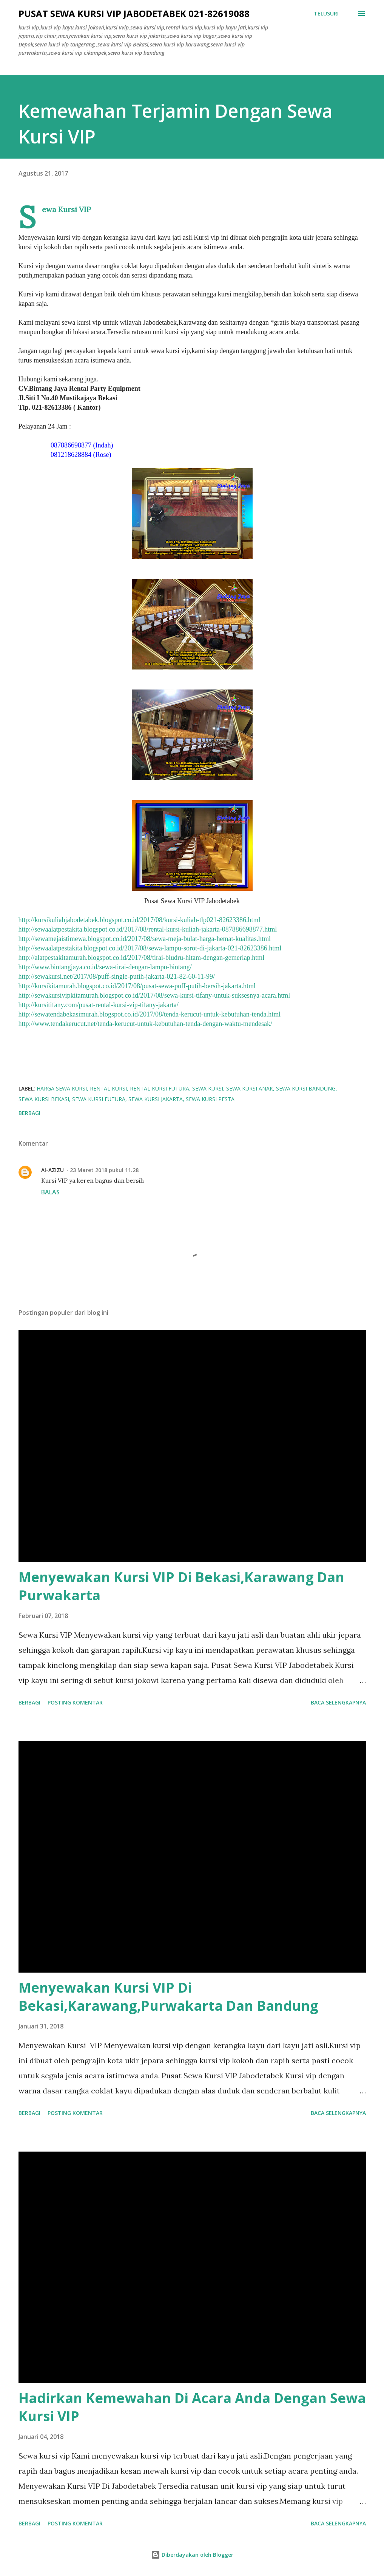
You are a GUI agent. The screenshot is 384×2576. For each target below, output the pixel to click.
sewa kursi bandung (306, 1088)
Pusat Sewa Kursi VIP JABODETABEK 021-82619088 (134, 13)
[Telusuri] (326, 13)
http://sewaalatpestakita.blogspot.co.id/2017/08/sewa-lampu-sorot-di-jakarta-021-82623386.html (150, 948)
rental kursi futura (159, 1088)
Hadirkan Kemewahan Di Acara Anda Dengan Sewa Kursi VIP (192, 2407)
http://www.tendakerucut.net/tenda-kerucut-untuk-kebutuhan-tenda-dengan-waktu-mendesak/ (146, 1023)
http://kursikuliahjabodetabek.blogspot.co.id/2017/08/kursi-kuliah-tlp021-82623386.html (140, 920)
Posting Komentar (75, 1702)
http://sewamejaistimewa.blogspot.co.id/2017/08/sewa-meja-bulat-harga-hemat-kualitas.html (145, 938)
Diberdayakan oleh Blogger (192, 2554)
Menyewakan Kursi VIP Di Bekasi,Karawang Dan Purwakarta (181, 1586)
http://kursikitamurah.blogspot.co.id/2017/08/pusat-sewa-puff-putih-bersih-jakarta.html (137, 986)
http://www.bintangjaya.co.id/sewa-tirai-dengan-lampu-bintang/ (105, 967)
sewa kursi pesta (210, 1099)
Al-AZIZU (52, 1170)
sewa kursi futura (98, 1099)
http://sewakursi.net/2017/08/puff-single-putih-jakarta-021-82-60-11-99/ (117, 976)
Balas (50, 1192)
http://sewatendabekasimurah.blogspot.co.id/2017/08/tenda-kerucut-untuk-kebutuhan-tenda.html (150, 1014)
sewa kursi (207, 1088)
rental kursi (108, 1088)
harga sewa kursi (62, 1088)
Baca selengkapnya (338, 1702)
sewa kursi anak (249, 1088)
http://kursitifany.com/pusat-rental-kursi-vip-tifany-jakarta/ (99, 1005)
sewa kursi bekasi (44, 1099)
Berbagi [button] (29, 1113)
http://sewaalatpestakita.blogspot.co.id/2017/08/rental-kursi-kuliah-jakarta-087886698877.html (148, 929)
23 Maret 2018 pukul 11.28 (104, 1170)
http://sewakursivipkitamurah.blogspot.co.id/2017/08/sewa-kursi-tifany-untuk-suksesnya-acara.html (154, 995)
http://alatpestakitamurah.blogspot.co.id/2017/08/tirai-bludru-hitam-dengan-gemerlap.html (142, 957)
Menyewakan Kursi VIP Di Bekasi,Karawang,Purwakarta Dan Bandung (168, 1996)
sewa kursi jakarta (155, 1099)
